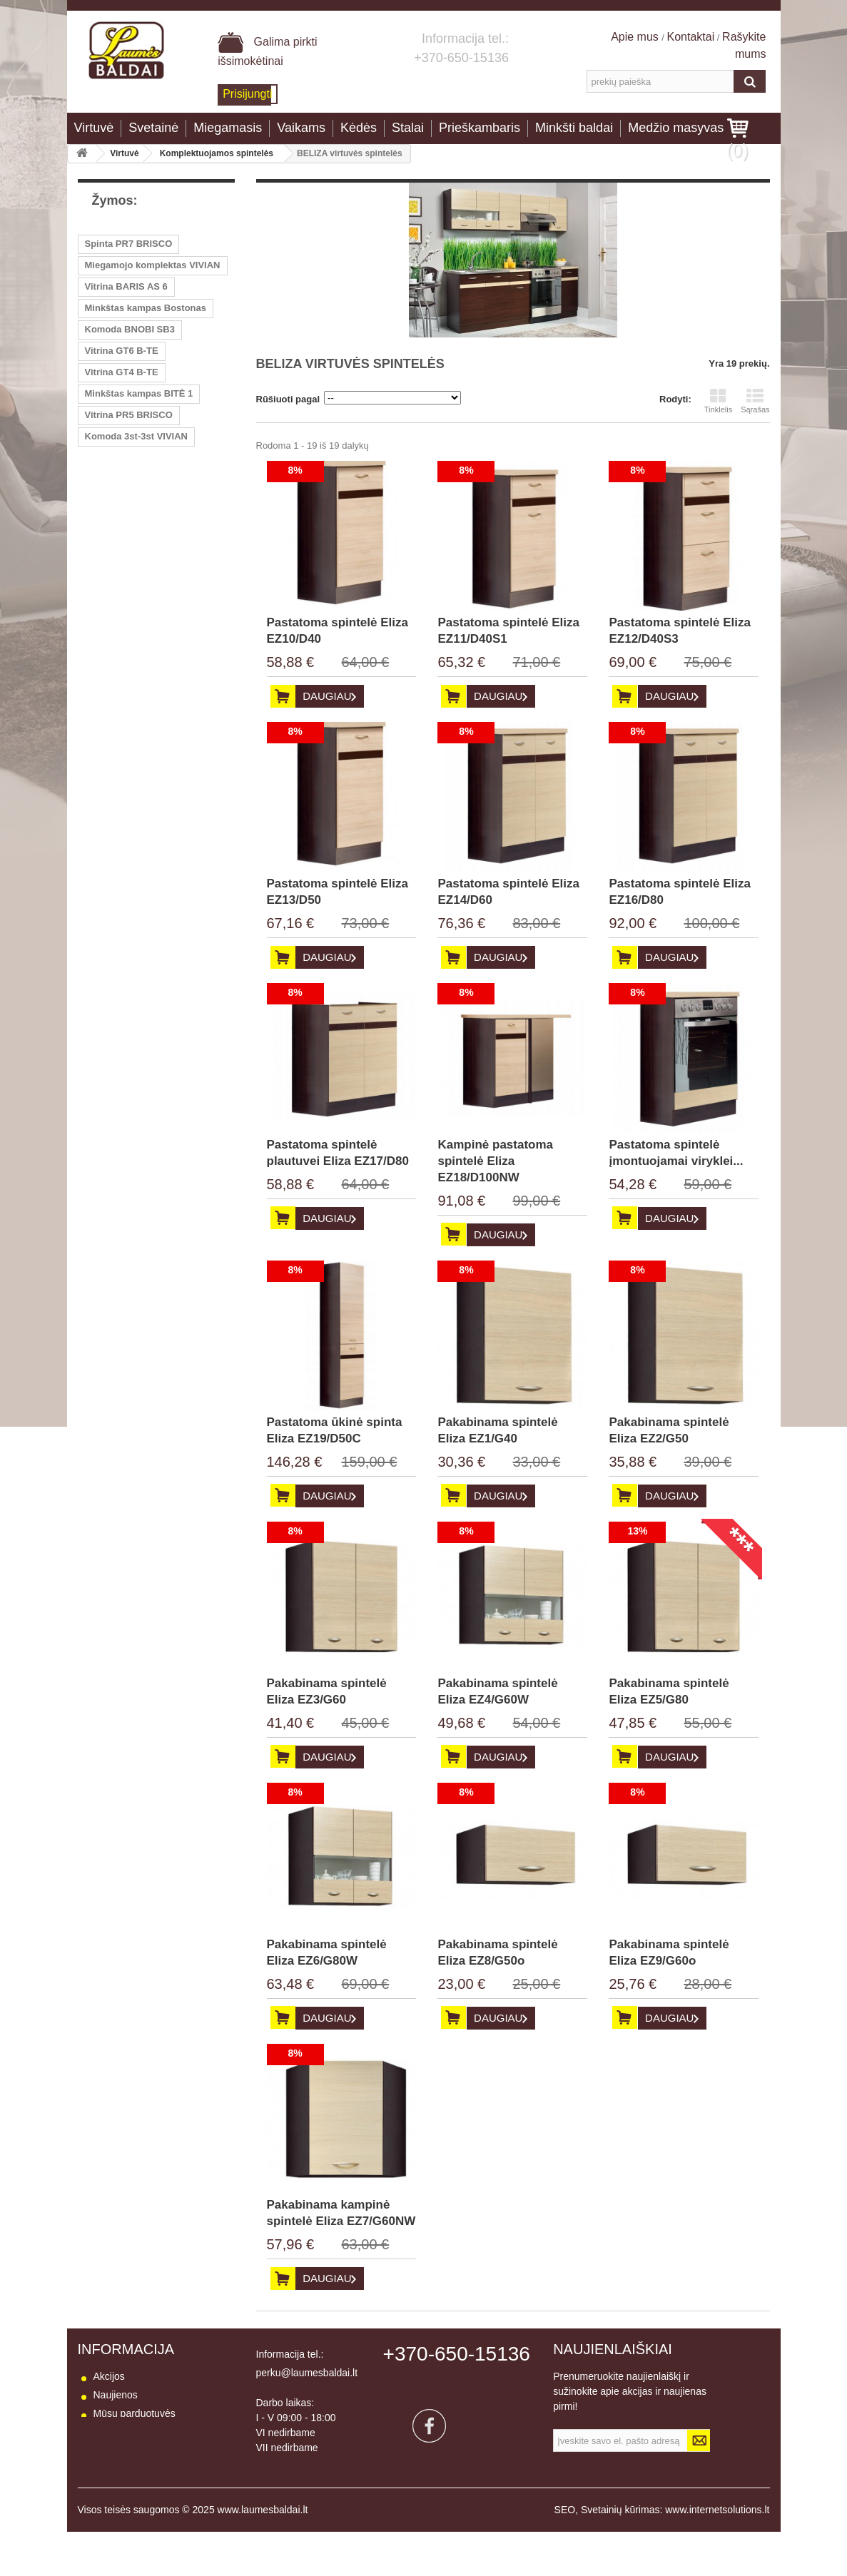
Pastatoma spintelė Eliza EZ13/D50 (337, 892)
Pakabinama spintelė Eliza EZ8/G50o (497, 1952)
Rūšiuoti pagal (288, 399)
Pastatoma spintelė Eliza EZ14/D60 (508, 892)
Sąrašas (755, 401)
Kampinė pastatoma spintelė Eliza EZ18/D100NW (495, 1161)
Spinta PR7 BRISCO (129, 243)
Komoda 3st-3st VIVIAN (136, 436)
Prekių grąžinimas (133, 2469)
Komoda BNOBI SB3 (130, 329)
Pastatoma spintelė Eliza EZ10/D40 (337, 631)
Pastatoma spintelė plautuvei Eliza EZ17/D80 (338, 1153)
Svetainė (153, 128)
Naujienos (115, 2395)
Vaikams (301, 128)
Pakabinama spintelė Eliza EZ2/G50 (669, 1430)
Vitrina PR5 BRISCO (129, 414)
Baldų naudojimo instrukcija (154, 2506)
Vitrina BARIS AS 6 (126, 286)
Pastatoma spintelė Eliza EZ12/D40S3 (679, 631)
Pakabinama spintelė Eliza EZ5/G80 (669, 1691)
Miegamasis (227, 128)
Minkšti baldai (574, 128)
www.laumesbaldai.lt (263, 2554)
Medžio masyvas (676, 128)
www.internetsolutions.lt (717, 2554)
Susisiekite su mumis (140, 2432)
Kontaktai (691, 37)
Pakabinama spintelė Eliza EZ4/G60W (497, 1691)
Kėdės (358, 128)
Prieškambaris (479, 128)
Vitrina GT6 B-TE (121, 350)
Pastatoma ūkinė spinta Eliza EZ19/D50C (334, 1430)
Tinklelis (718, 401)
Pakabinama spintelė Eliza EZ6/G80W (327, 1952)
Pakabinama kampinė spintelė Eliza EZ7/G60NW (341, 2213)
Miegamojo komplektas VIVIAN (152, 265)
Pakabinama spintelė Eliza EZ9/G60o (669, 1952)
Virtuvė (94, 128)
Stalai (408, 128)
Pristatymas (119, 2450)
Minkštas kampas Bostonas (146, 307)
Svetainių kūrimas (620, 2554)
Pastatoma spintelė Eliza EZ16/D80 (679, 892)
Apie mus (636, 37)
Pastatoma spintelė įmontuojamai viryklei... (676, 1153)
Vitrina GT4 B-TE (121, 372)
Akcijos (109, 2376)
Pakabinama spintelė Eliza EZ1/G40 (497, 1430)
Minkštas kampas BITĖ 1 (139, 393)
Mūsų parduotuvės (134, 2413)
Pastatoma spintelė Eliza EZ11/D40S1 (508, 631)
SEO (565, 2554)
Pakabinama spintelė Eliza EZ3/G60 (327, 1691)
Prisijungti (247, 94)
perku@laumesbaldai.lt (307, 2372)
